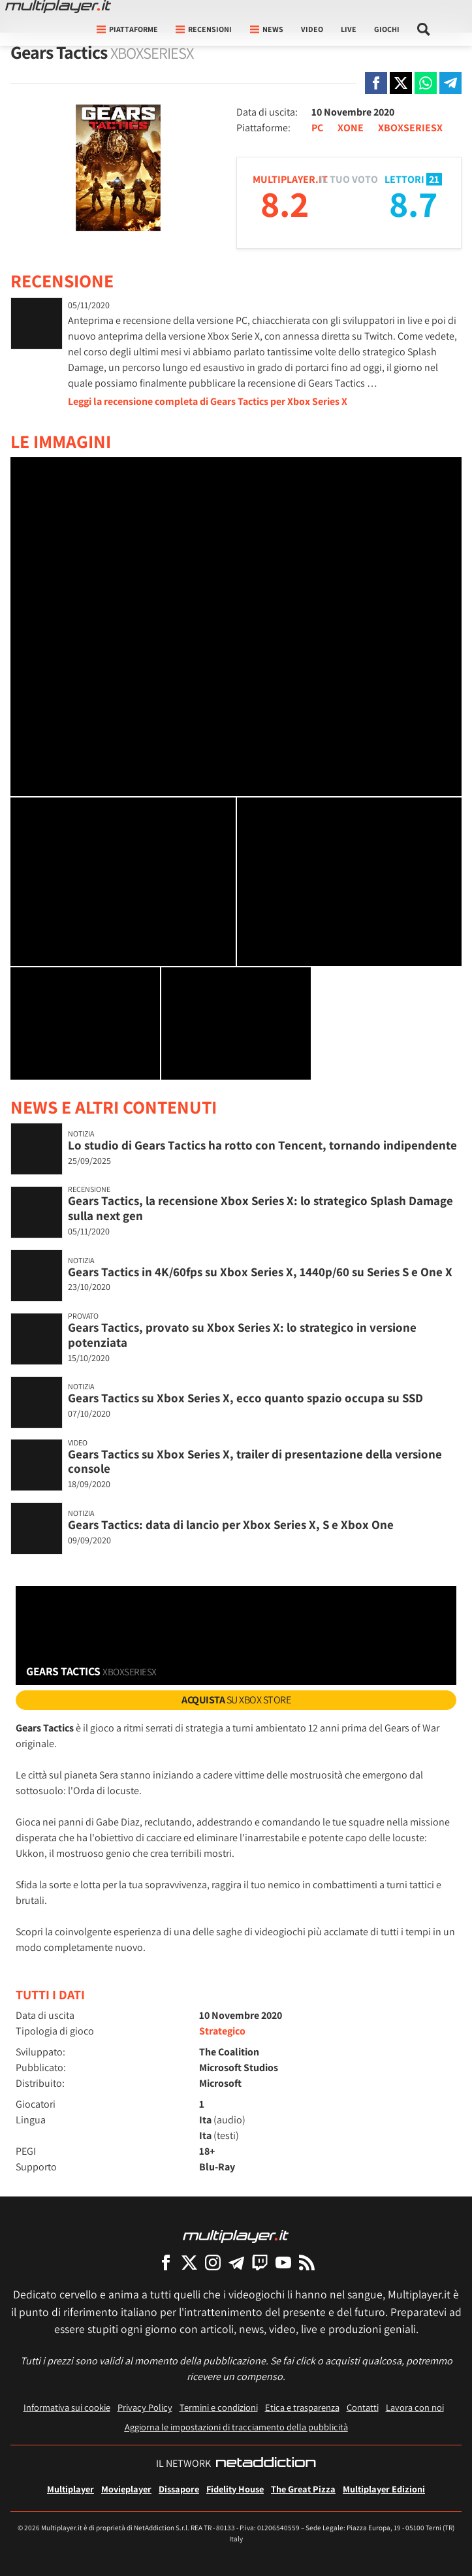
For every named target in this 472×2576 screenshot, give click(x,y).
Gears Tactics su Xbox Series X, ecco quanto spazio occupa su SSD (245, 1398)
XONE (351, 128)
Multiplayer (70, 2489)
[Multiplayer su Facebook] (166, 2262)
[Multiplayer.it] (58, 6)
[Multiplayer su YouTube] (283, 2262)
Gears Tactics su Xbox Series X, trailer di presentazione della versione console (255, 1461)
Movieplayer (126, 2489)
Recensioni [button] (204, 29)
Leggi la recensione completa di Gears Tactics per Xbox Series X (207, 401)
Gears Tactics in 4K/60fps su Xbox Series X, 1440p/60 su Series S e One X (260, 1272)
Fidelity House (235, 2489)
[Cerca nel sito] (424, 29)
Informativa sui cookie (67, 2407)
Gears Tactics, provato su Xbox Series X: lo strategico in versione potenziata (242, 1334)
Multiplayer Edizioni (384, 2489)
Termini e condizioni (219, 2407)
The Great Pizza (303, 2489)
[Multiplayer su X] (189, 2262)
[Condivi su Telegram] (450, 83)
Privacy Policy (145, 2407)
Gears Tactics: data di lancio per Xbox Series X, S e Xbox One (231, 1524)
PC (317, 128)
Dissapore (179, 2489)
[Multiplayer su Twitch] (260, 2262)
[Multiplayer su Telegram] (236, 2262)
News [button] (266, 29)
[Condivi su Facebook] (376, 83)
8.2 (284, 203)
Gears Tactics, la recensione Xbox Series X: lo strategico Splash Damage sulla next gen (260, 1208)
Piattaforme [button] (127, 29)
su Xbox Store (236, 1700)
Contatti (363, 2407)
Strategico (222, 2031)
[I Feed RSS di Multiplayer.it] (307, 2262)
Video (312, 29)
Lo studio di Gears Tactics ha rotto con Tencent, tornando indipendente (262, 1145)
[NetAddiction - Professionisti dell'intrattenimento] (265, 2463)
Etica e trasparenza (302, 2407)
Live (348, 29)
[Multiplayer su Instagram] (213, 2262)
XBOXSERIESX (410, 128)
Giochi (387, 29)
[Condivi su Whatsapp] (426, 83)
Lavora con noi (415, 2407)
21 (434, 179)
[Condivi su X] (401, 83)
